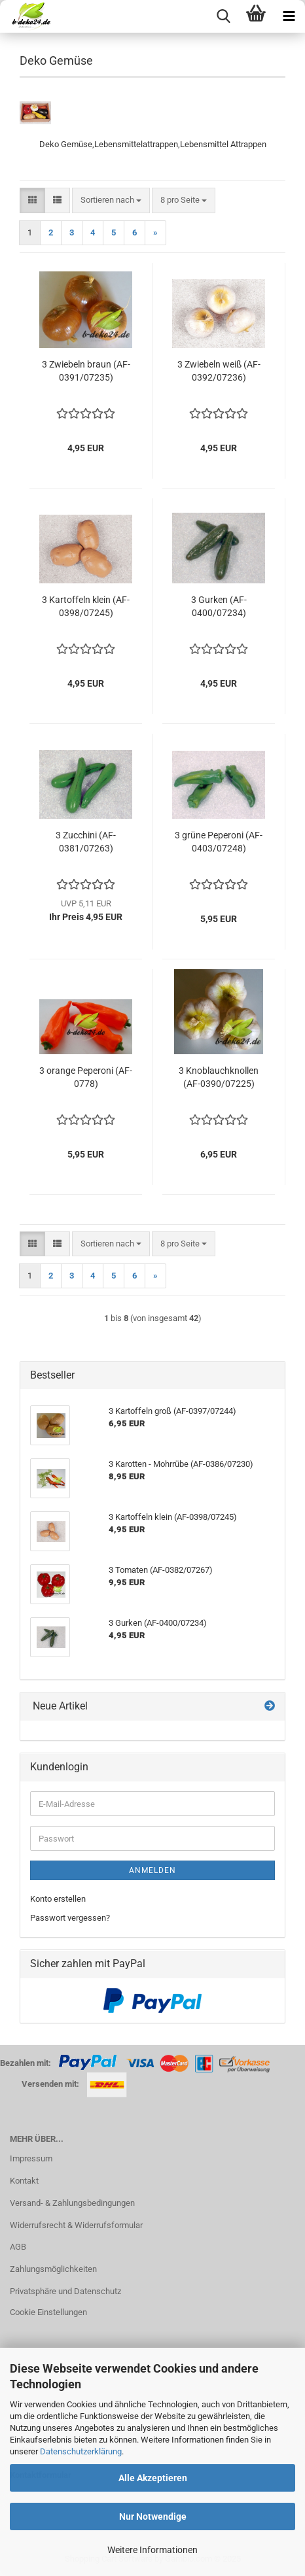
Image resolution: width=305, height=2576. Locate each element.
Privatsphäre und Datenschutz (65, 2291)
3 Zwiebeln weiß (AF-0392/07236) (218, 371)
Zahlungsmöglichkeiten (53, 2269)
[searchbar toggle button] (223, 16)
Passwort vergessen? (70, 1918)
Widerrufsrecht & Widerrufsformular (76, 2225)
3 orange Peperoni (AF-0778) (85, 1077)
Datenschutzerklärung (81, 2451)
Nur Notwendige (153, 2516)
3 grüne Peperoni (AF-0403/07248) (218, 841)
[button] (32, 200)
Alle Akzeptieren (152, 2478)
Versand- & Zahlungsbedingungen (72, 2203)
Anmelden (152, 1870)
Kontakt (24, 2181)
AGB (18, 2247)
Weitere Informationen (152, 2550)
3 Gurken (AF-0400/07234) (219, 606)
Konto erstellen (58, 1899)
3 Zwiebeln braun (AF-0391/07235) (86, 371)
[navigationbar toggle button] (288, 16)
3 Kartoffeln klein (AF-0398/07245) (86, 606)
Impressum (31, 2158)
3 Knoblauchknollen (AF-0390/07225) (219, 1077)
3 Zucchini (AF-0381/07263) (86, 841)
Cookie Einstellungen (48, 2312)
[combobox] (111, 200)
